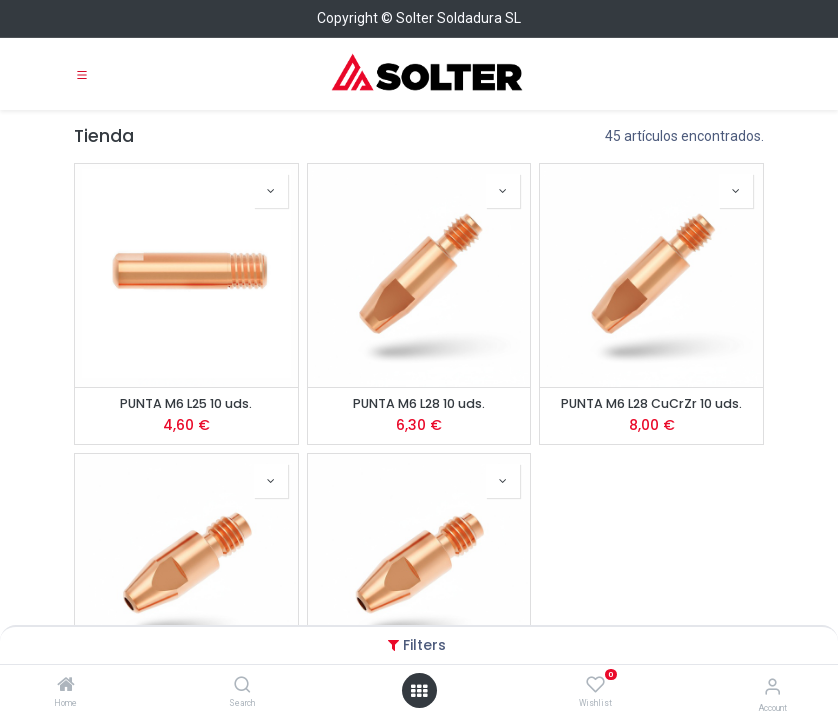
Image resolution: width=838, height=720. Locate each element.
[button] (271, 191)
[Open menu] (419, 691)
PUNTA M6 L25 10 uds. (186, 403)
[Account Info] (772, 686)
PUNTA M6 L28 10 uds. (419, 403)
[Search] (242, 686)
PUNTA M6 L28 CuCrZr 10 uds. (651, 403)
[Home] (66, 686)
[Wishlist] (595, 685)
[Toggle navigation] (82, 74)
